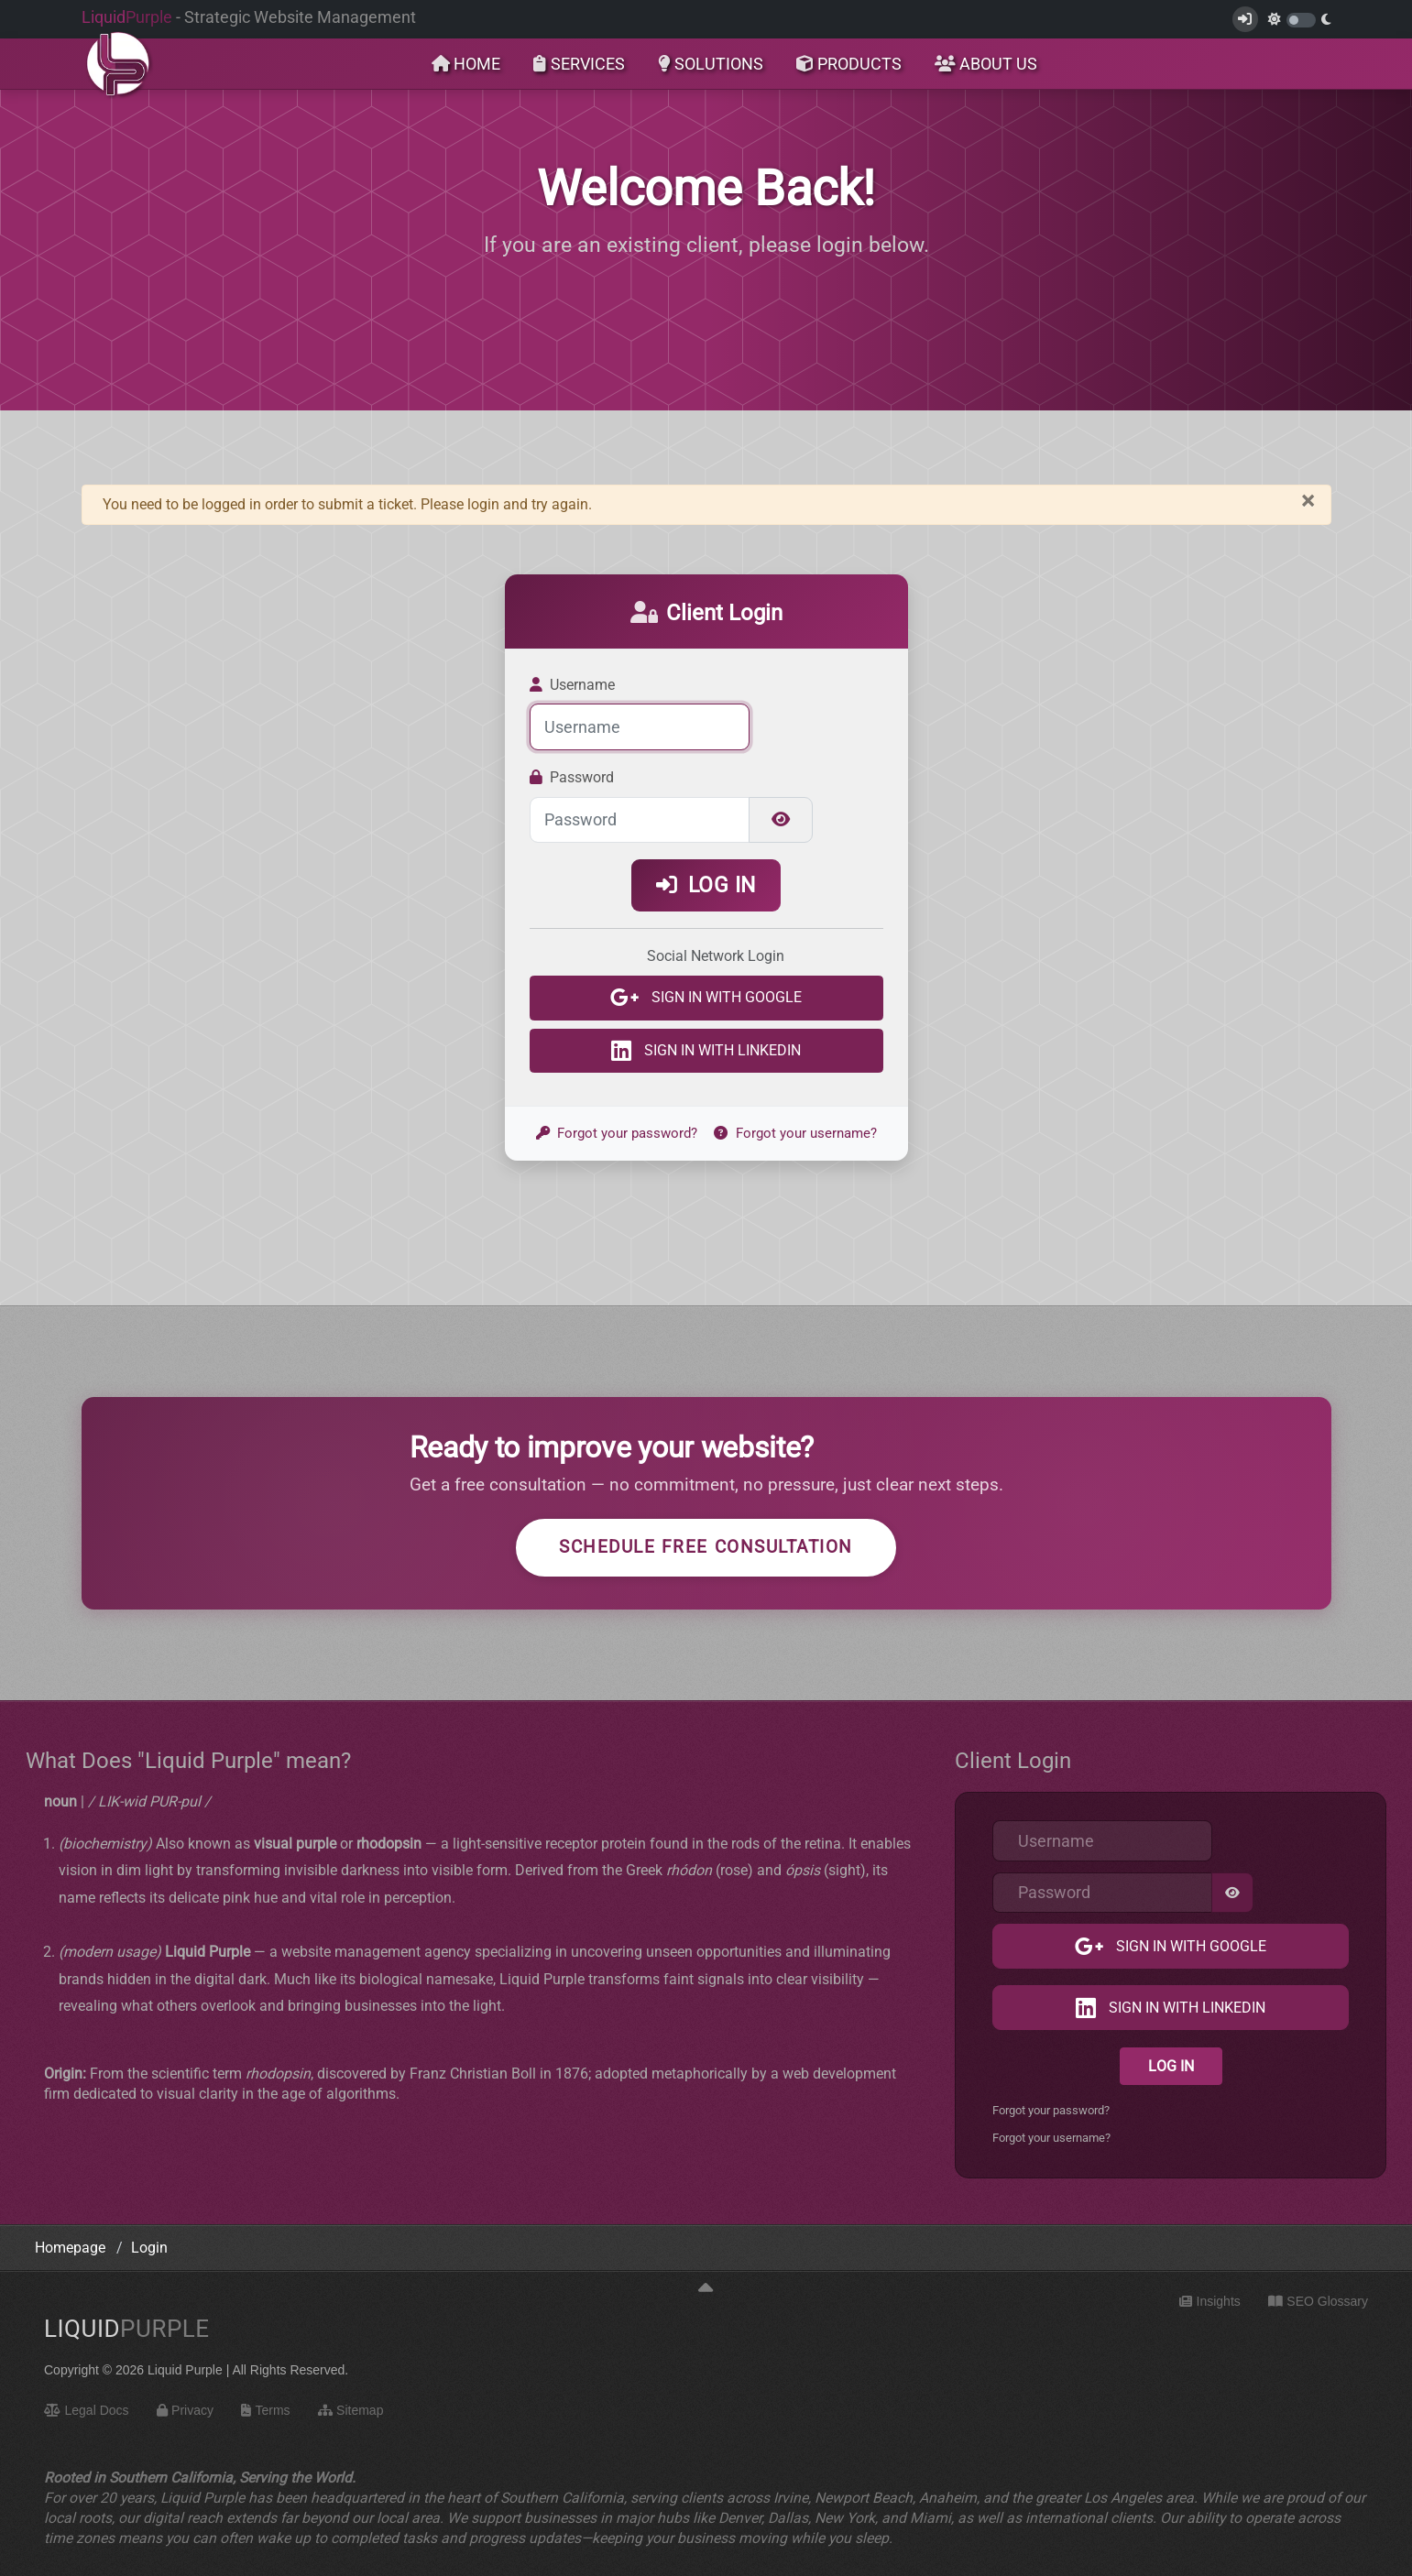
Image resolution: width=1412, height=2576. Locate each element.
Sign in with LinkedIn (720, 1050)
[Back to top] (705, 2289)
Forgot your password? (617, 1133)
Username (573, 684)
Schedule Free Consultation (705, 1546)
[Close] (1307, 501)
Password (572, 777)
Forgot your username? (795, 1133)
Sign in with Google (725, 998)
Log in (705, 885)
